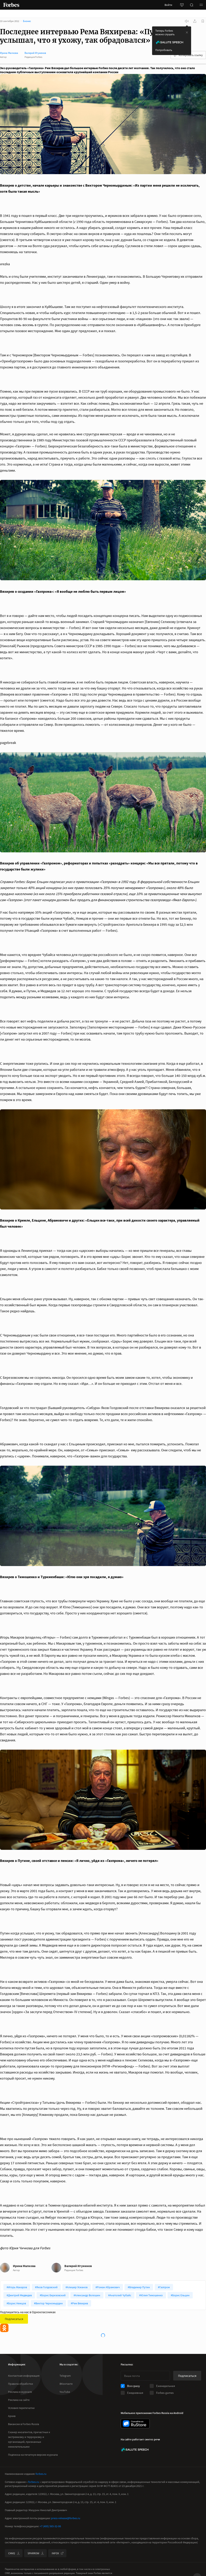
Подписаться (14, 2323)
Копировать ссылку (188, 59)
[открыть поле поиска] (191, 5)
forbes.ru (41, 2474)
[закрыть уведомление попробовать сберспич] (187, 36)
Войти (168, 5)
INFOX (58, 2553)
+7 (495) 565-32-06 (50, 2526)
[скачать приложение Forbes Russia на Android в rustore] (135, 2423)
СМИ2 (14, 2553)
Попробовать (163, 54)
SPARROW (36, 2553)
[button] (201, 5)
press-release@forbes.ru (65, 2518)
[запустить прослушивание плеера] (186, 25)
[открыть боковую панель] (182, 5)
